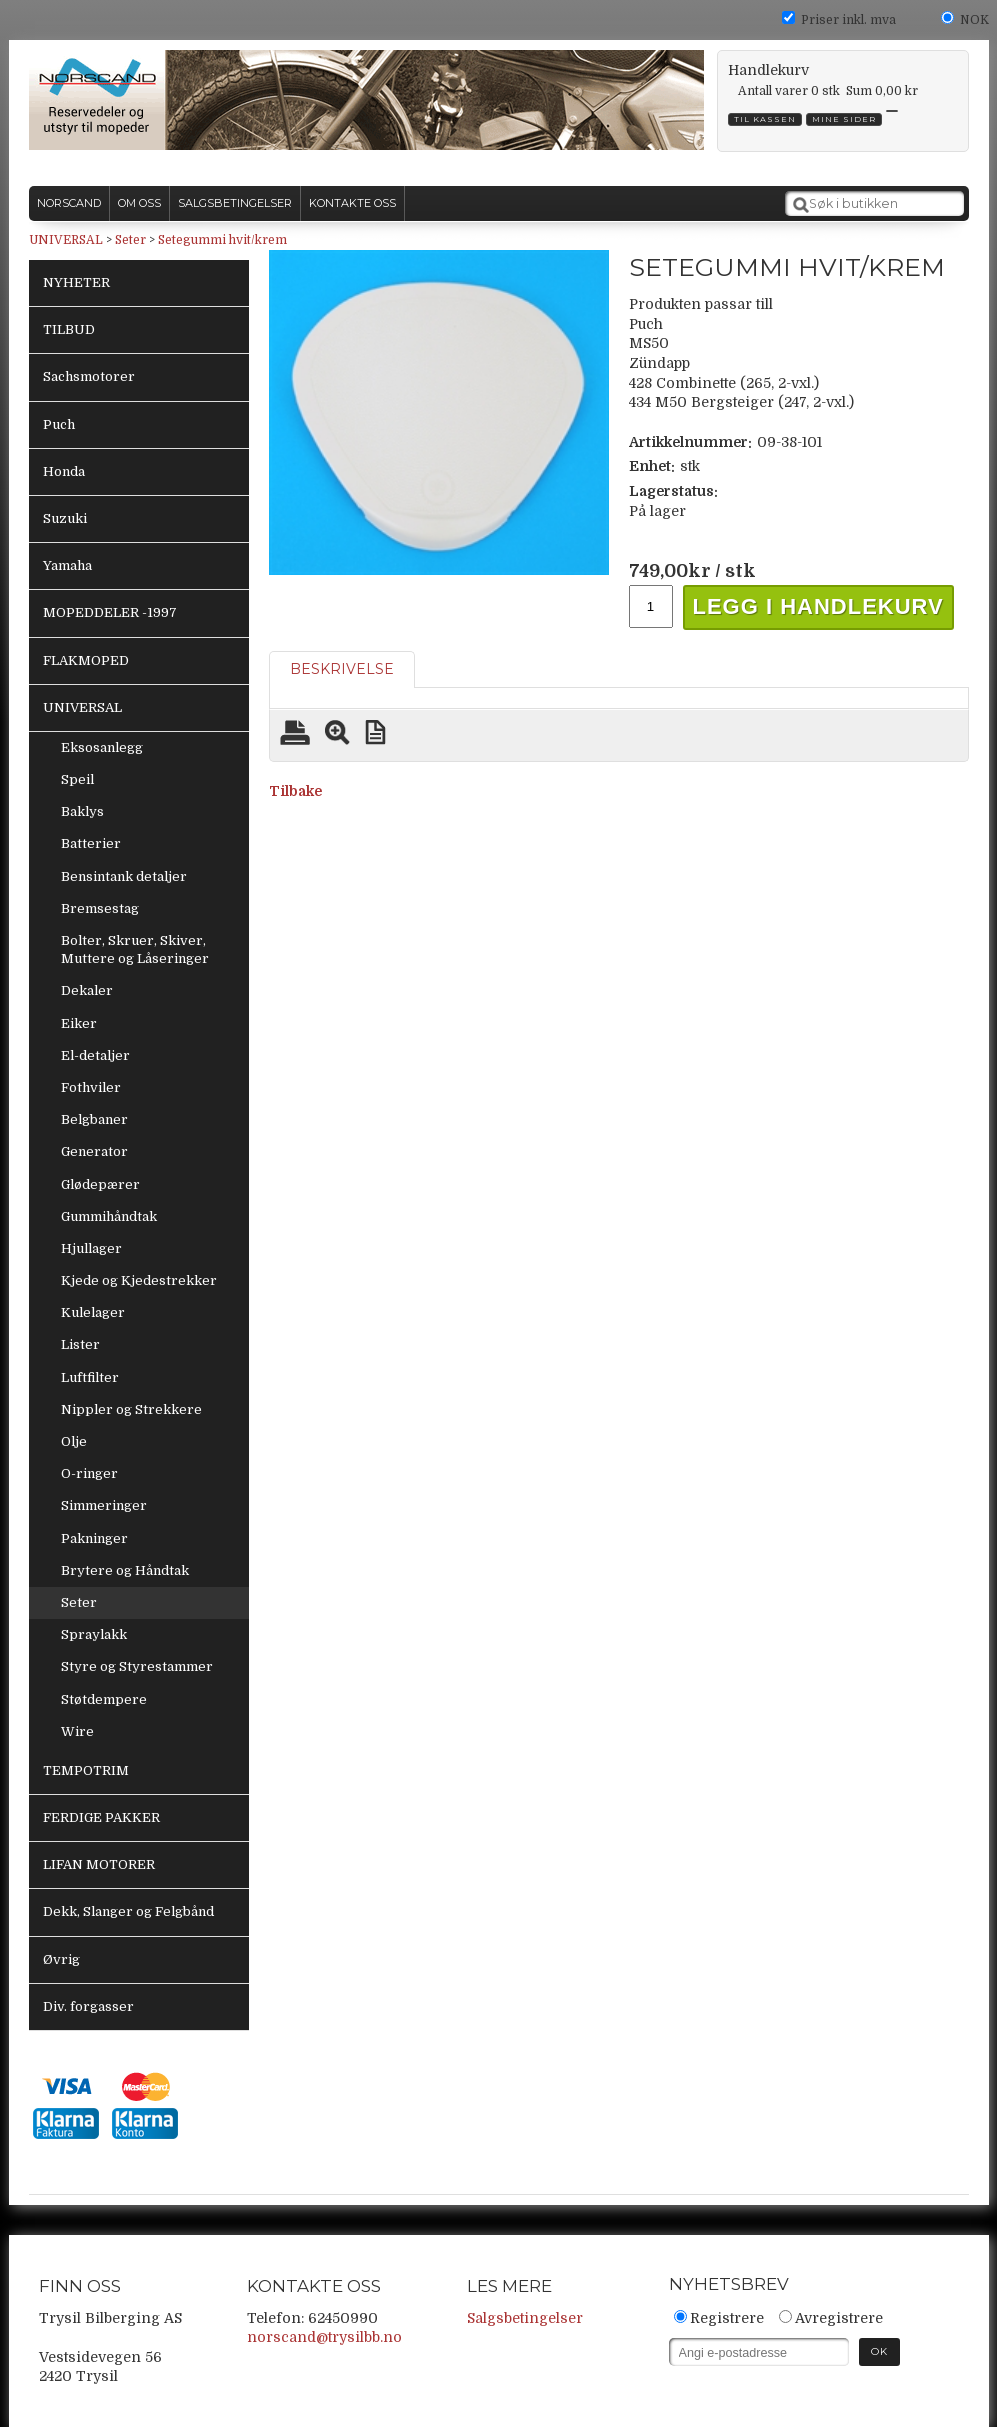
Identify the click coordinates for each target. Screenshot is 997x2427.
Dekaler (87, 990)
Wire (77, 1731)
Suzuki (65, 518)
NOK (974, 20)
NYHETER (76, 282)
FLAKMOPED (86, 660)
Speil (77, 779)
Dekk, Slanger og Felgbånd (128, 1911)
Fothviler (91, 1087)
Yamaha (67, 565)
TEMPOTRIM (86, 1770)
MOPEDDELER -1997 (110, 612)
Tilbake (295, 791)
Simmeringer (104, 1505)
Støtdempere (104, 1699)
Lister (80, 1344)
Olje (74, 1441)
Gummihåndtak (109, 1216)
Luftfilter (90, 1377)
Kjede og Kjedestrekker (139, 1280)
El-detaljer (95, 1055)
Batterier (91, 843)
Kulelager (93, 1312)
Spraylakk (94, 1634)
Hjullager (91, 1248)
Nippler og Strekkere (131, 1409)
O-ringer (89, 1473)
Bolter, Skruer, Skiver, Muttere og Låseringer (135, 949)
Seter (130, 240)
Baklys (82, 811)
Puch (59, 424)
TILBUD (69, 329)
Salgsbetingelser (525, 2318)
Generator (94, 1151)
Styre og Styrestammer (137, 1666)
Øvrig (61, 1959)
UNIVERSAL (66, 240)
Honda (64, 471)
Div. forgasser (88, 2006)
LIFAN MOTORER (99, 1864)
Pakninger (94, 1538)
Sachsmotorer (89, 376)
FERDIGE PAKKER (101, 1817)
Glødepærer (100, 1184)
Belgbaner (94, 1119)
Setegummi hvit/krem (222, 240)
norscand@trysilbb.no (324, 2337)
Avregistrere (839, 2318)
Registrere (727, 2318)
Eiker (79, 1023)
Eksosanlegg (102, 747)
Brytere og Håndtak (125, 1570)
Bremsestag (100, 908)
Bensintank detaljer (124, 876)
